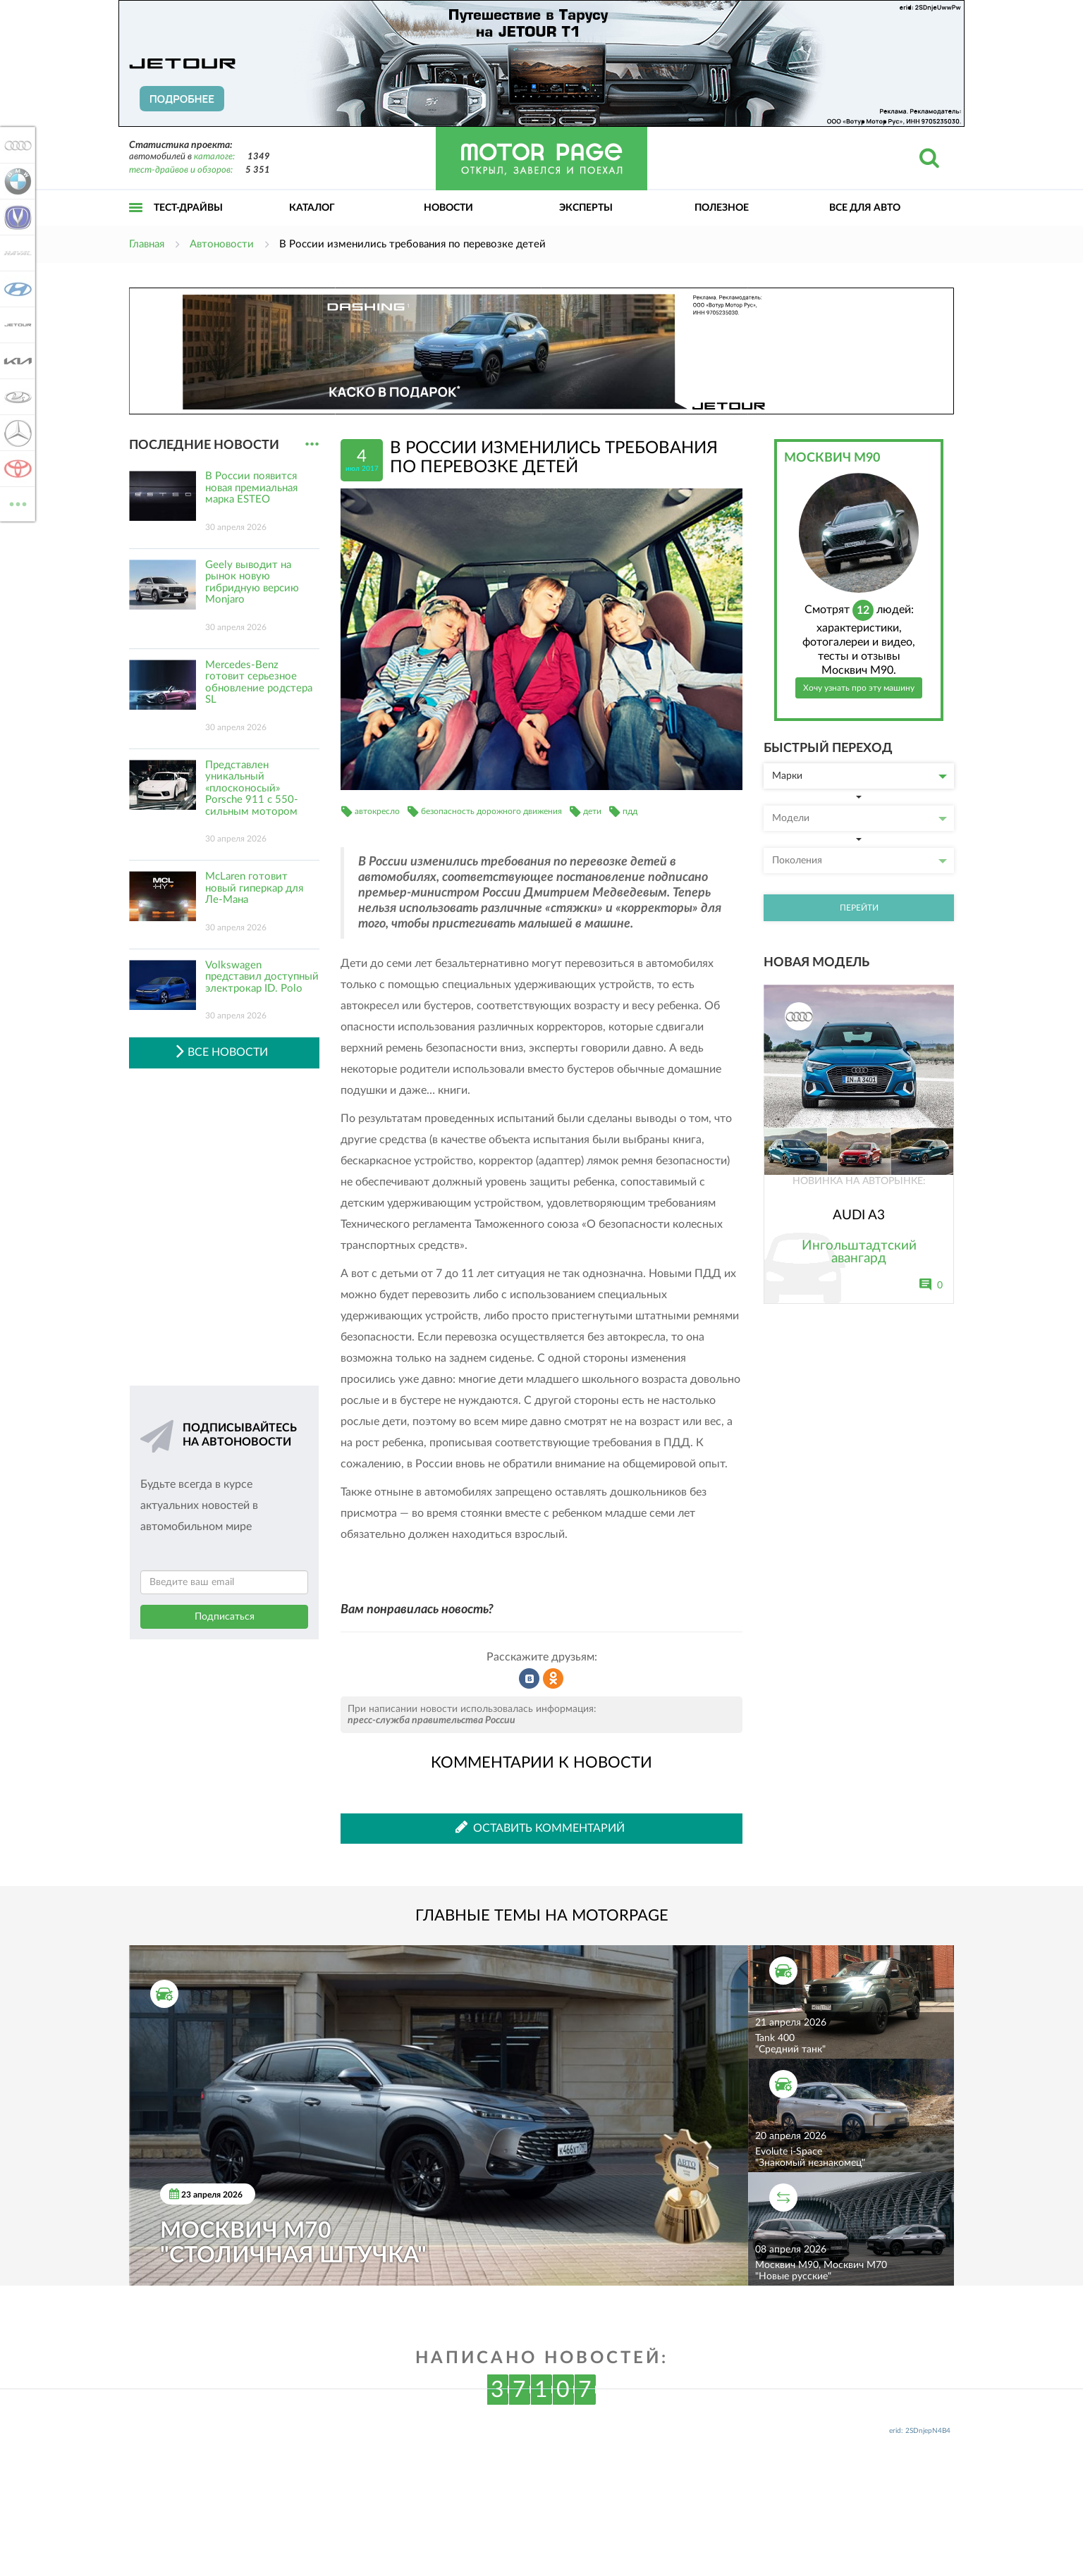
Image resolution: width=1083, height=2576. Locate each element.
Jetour (15, 325)
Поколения (859, 860)
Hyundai (15, 289)
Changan (15, 217)
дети (592, 811)
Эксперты (586, 208)
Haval (15, 253)
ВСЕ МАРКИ (15, 503)
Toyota (15, 469)
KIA (15, 361)
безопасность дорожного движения (491, 811)
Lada (15, 397)
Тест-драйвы (188, 208)
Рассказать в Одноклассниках (553, 1678)
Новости (448, 208)
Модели (859, 818)
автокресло (377, 811)
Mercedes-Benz (15, 433)
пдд (630, 811)
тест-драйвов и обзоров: (181, 170)
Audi (15, 145)
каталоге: (214, 156)
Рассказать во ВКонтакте (529, 1678)
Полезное (722, 208)
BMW (15, 181)
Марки (859, 776)
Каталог (312, 208)
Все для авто (864, 208)
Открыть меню (136, 223)
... (312, 444)
